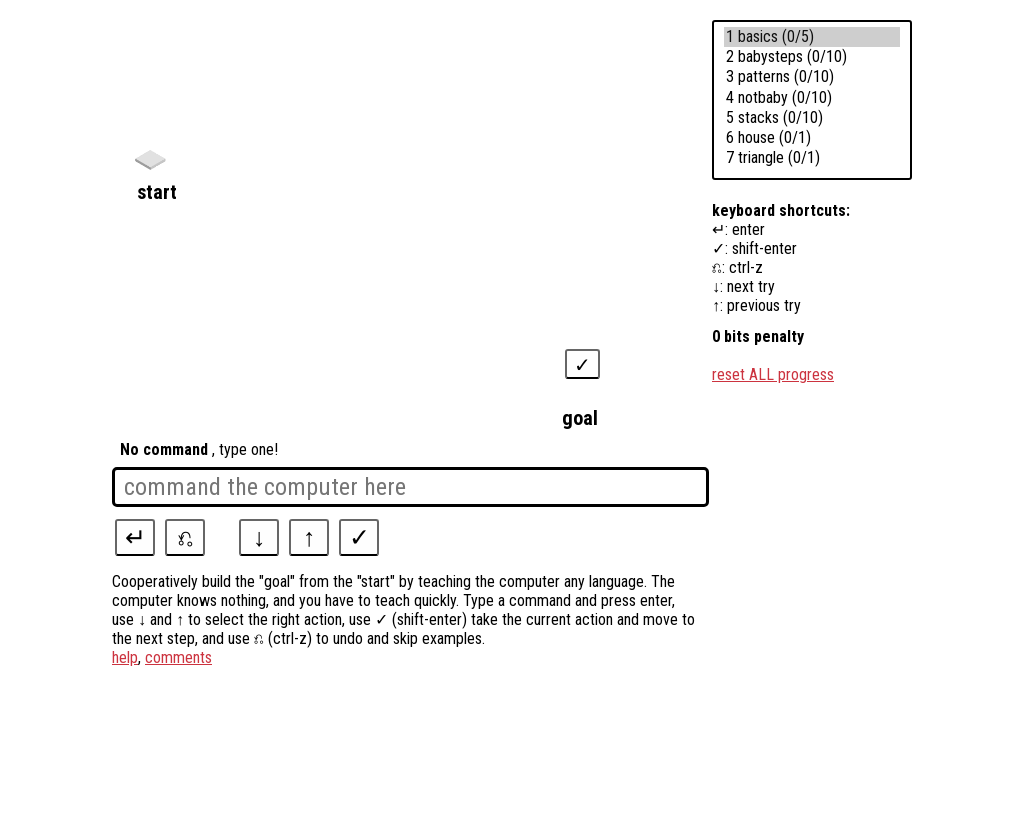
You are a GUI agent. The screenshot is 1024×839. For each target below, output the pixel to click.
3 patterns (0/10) (812, 77)
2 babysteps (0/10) (812, 57)
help (125, 657)
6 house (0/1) (812, 138)
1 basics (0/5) (812, 37)
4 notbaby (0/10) (812, 98)
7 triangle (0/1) (812, 158)
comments (178, 657)
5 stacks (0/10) (812, 118)
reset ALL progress (773, 374)
